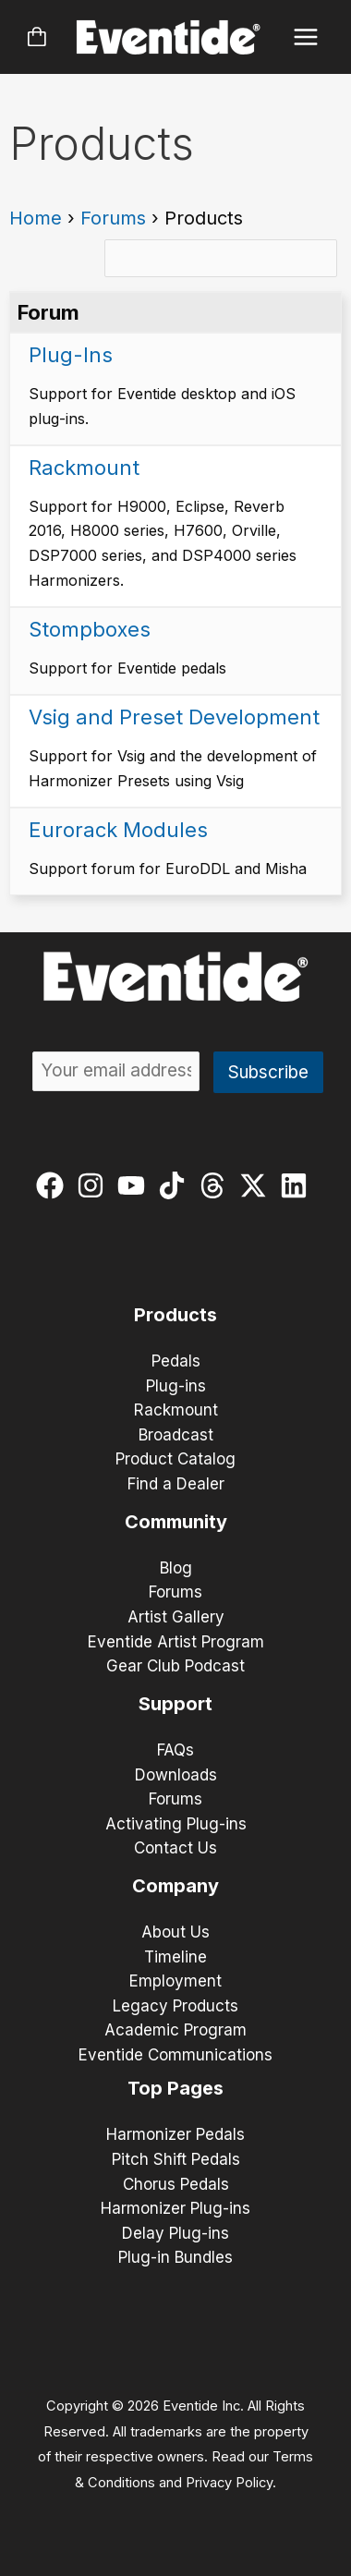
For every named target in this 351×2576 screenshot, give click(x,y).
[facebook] (54, 1185)
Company (175, 1886)
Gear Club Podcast (175, 1666)
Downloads (176, 1775)
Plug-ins (176, 1386)
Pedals (175, 1361)
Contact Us (175, 1848)
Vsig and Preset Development (174, 717)
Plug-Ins (71, 355)
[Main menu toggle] (306, 37)
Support (175, 1704)
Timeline (175, 1957)
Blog (176, 1568)
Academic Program (175, 2030)
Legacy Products (175, 2006)
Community (176, 1522)
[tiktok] (176, 1185)
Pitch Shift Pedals (176, 2159)
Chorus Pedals (176, 2184)
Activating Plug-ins (176, 1824)
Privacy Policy (229, 2482)
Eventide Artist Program (176, 1642)
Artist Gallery (175, 1617)
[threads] (217, 1185)
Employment (175, 1981)
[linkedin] (298, 1185)
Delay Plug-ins (175, 2233)
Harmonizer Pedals (175, 2134)
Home (35, 218)
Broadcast (176, 1435)
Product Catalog (175, 1459)
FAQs (175, 1750)
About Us (175, 1932)
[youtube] (135, 1185)
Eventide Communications (175, 2055)
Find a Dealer (175, 1484)
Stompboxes (90, 629)
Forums (113, 218)
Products (175, 1315)
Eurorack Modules (118, 830)
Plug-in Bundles (175, 2257)
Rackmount (84, 468)
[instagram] (95, 1185)
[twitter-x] (257, 1185)
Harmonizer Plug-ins (175, 2208)
